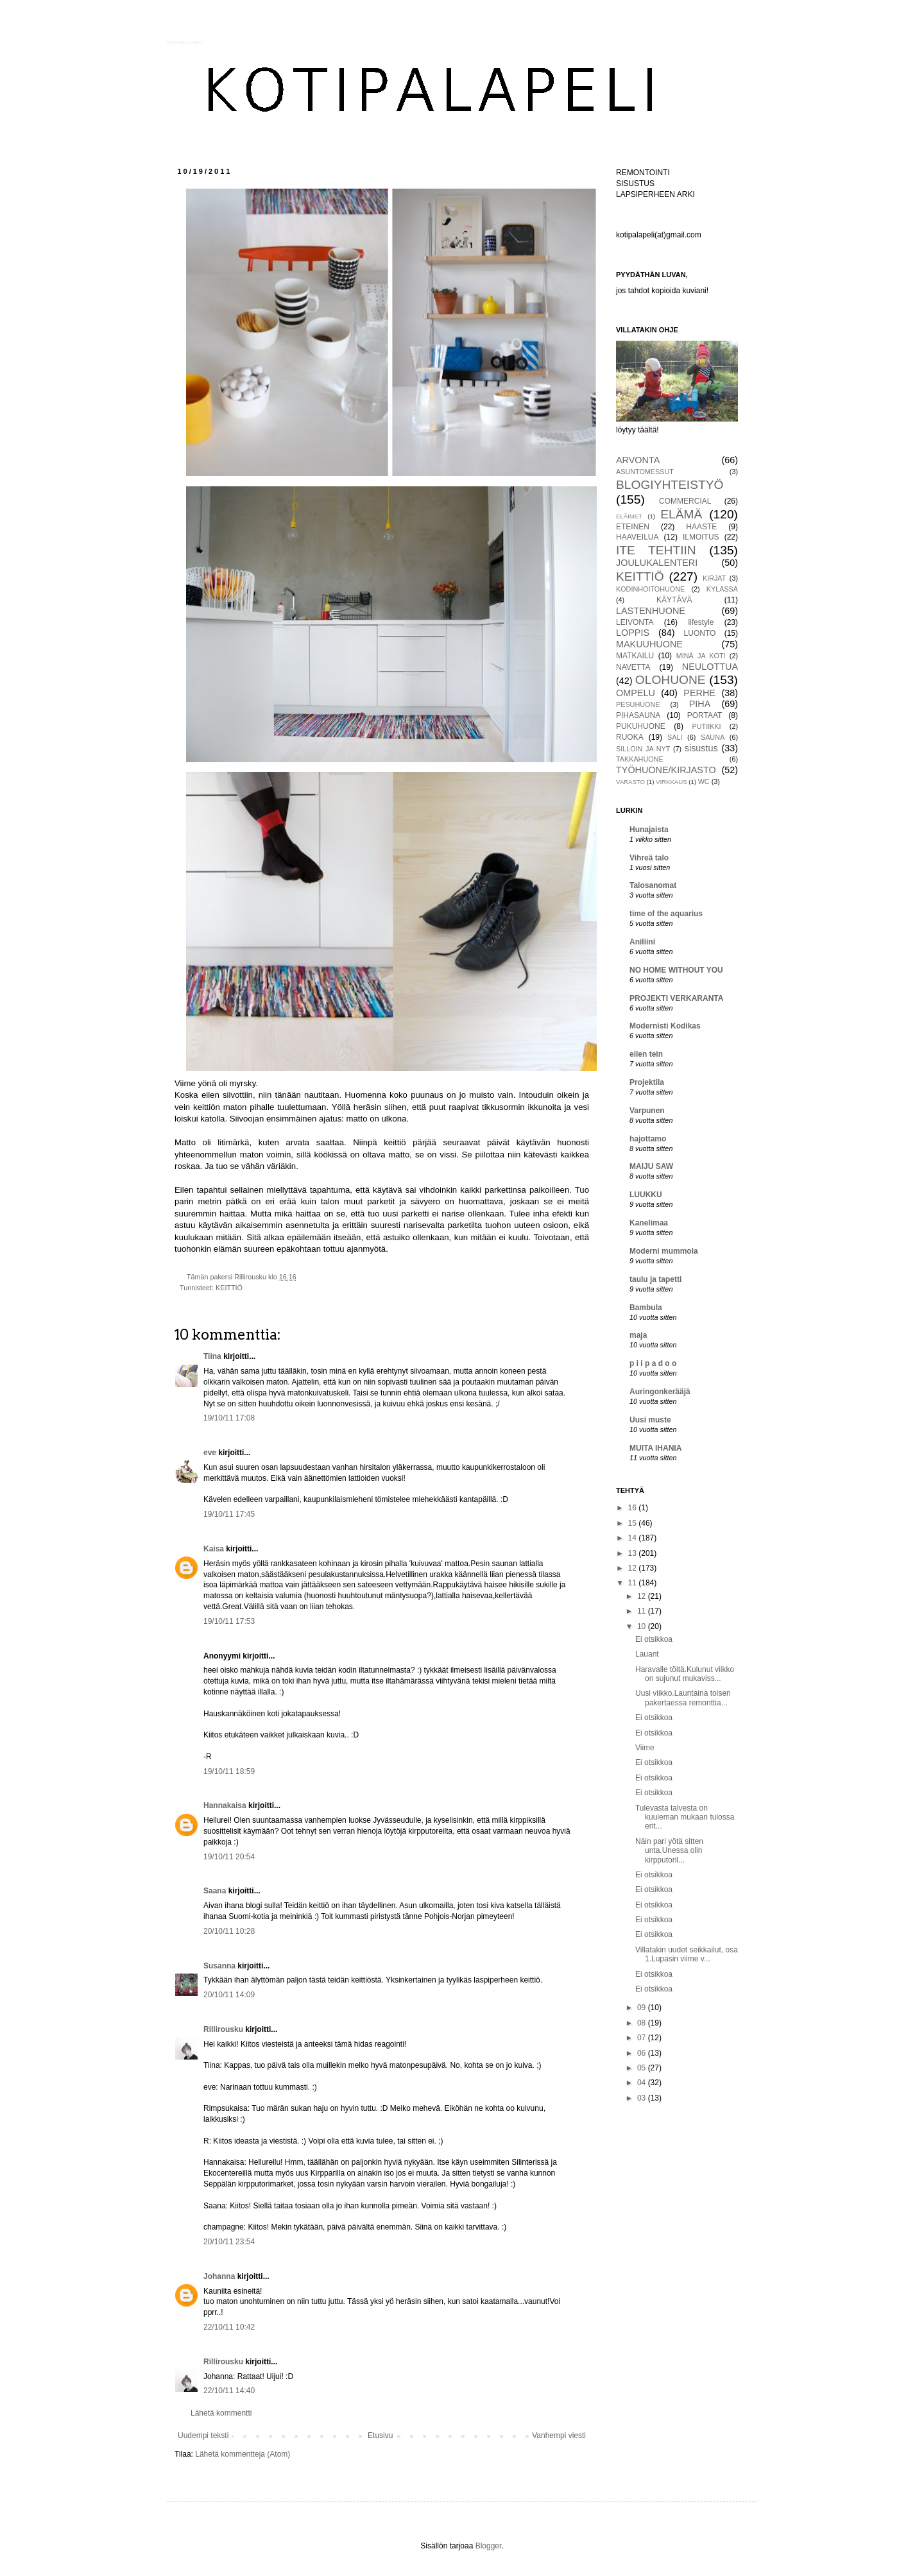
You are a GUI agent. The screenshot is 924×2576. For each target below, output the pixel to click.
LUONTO (700, 633)
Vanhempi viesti (559, 2435)
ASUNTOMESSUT (645, 471)
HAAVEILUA (637, 537)
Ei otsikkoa (653, 1639)
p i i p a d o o (652, 1363)
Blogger (488, 2545)
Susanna (219, 1965)
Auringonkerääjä (659, 1391)
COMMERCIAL (685, 501)
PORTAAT (705, 715)
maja (638, 1335)
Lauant (647, 1654)
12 (633, 1568)
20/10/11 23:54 (229, 2241)
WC (704, 781)
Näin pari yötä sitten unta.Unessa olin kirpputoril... (669, 1850)
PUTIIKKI (706, 726)
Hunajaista (649, 829)
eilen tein (646, 1054)
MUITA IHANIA (655, 1448)
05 (642, 2067)
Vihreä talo (649, 857)
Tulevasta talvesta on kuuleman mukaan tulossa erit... (684, 1817)
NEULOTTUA (710, 666)
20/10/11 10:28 (229, 1931)
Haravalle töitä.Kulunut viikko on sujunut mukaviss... (684, 1674)
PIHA (700, 704)
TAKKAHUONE (639, 759)
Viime (644, 1747)
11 (633, 1582)
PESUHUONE (638, 704)
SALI (674, 737)
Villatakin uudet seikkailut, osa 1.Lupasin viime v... (686, 1954)
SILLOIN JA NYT (643, 749)
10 (642, 1626)
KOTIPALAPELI (185, 43)
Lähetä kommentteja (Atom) (242, 2454)
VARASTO (630, 781)
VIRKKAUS (671, 781)
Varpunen (647, 1110)
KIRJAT (714, 578)
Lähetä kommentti (221, 2413)
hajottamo (647, 1138)
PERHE (699, 693)
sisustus (701, 748)
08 (642, 2022)
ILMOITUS (701, 537)
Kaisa (213, 1548)
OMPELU (635, 693)
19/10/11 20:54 (229, 1856)
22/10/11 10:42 (229, 2327)
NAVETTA (633, 667)
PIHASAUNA (638, 715)
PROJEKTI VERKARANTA (676, 998)
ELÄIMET (629, 516)
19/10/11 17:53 (229, 1621)
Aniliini (642, 941)
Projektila (646, 1082)
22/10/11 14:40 (229, 2390)
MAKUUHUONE (649, 644)
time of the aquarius (666, 913)
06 (642, 2053)
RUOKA (630, 737)
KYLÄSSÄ (722, 589)
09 (642, 2007)
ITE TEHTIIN (656, 550)
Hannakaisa (224, 1805)
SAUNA (712, 737)
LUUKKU (645, 1194)
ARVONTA (638, 460)
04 (642, 2082)
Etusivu (380, 2435)
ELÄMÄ (681, 514)
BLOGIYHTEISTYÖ (669, 484)
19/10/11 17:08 (229, 1417)
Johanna (219, 2276)
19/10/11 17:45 (229, 1514)
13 (633, 1553)
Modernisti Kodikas (665, 1025)
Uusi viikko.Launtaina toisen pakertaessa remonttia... (683, 1698)
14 (633, 1537)
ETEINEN (632, 526)
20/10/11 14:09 (229, 1994)
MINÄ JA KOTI (701, 656)
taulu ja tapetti (655, 1279)
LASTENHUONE (650, 611)
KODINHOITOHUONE (650, 589)
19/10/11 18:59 (229, 1771)
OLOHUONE (670, 680)
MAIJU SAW (651, 1166)
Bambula (645, 1307)
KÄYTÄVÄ (674, 599)
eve (209, 1452)
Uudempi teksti (203, 2435)
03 (642, 2098)
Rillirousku (223, 2029)
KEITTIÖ (229, 1288)
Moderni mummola (663, 1251)
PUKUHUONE (640, 726)
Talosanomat (652, 885)
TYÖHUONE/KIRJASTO (666, 770)
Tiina (212, 1356)
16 (633, 1507)
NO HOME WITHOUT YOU (676, 970)
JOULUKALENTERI (656, 563)
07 (642, 2037)
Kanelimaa (648, 1222)
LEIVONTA (634, 622)
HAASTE (701, 526)
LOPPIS (632, 632)
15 (633, 1523)
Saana (214, 1890)
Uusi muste (650, 1419)
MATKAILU (635, 655)
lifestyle (701, 622)
